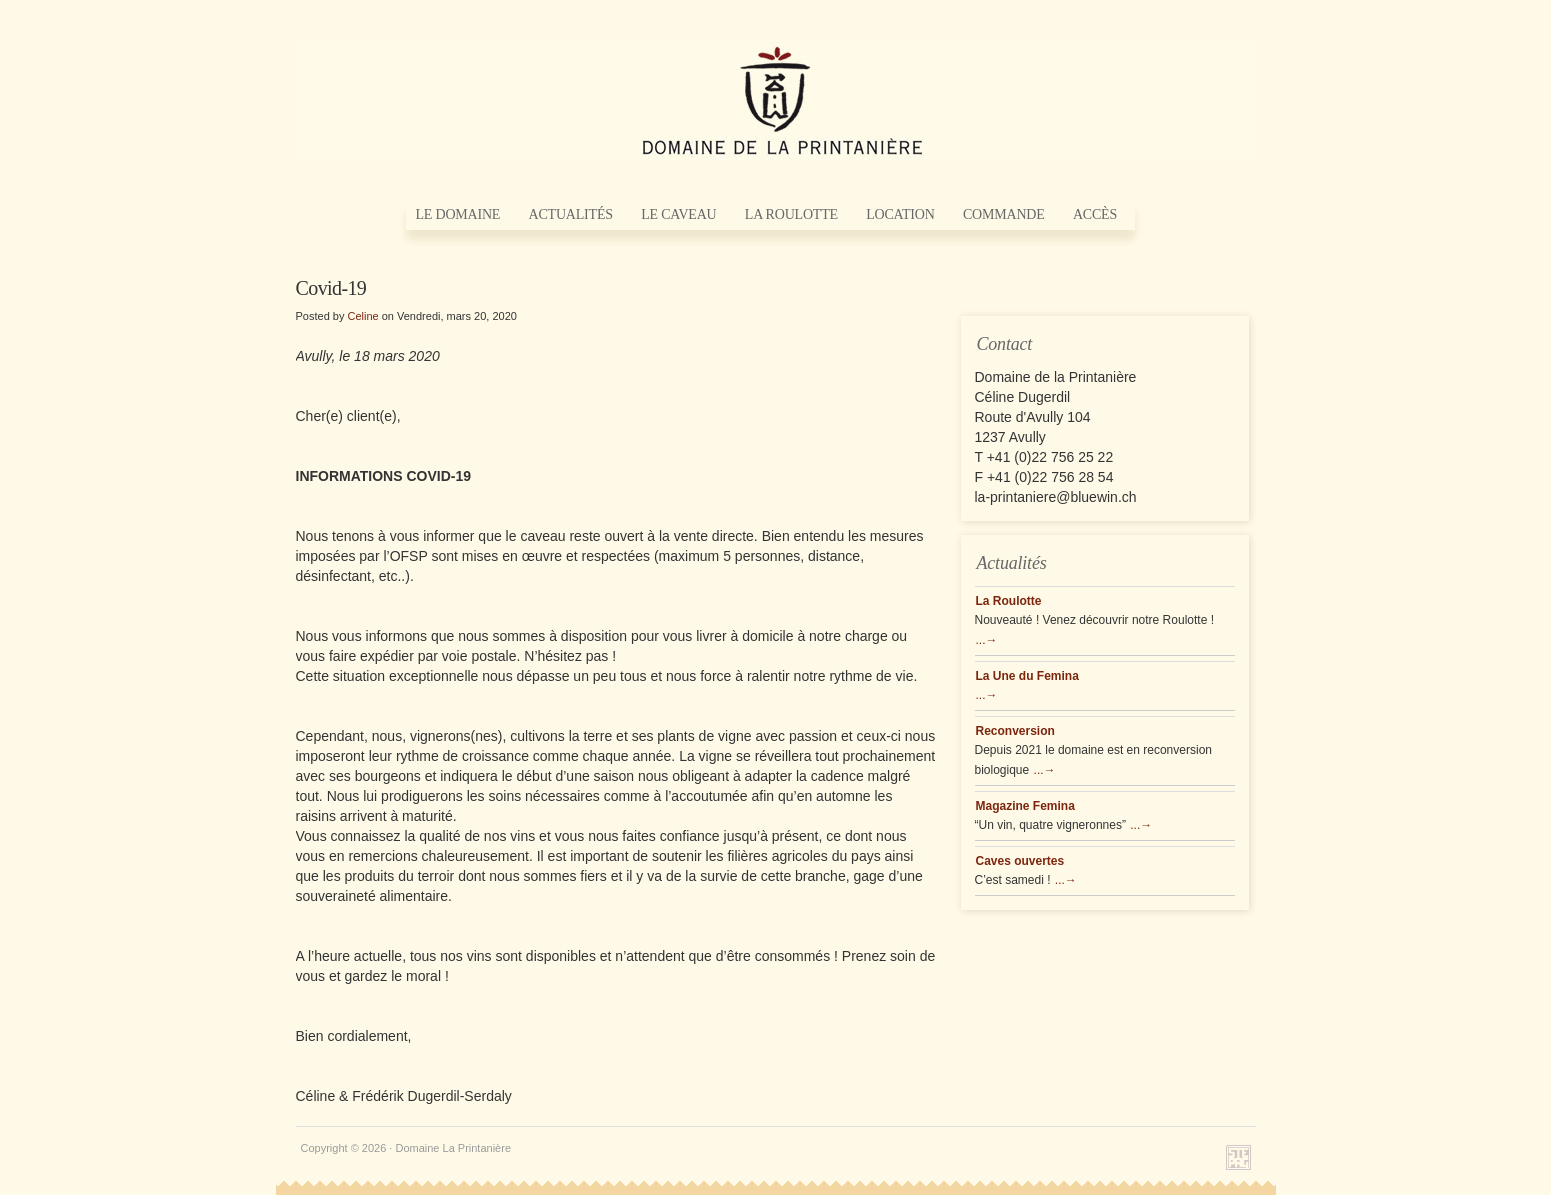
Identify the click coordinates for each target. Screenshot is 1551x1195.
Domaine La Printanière (776, 100)
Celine (362, 316)
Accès (1095, 214)
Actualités (571, 214)
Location (900, 214)
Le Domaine (458, 214)
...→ (987, 640)
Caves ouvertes (1020, 861)
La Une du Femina (1027, 676)
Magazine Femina (1025, 806)
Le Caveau (678, 214)
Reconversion (1015, 731)
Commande (1004, 214)
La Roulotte (791, 214)
